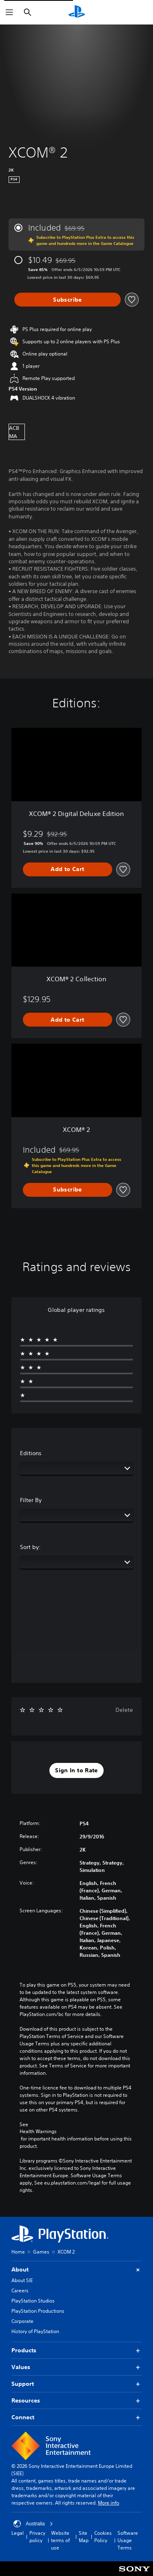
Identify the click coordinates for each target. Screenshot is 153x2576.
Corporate (22, 2321)
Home (18, 2251)
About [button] (76, 2269)
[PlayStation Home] (77, 12)
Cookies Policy (103, 2536)
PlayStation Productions (37, 2310)
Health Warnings (38, 2131)
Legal (17, 2532)
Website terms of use (60, 2540)
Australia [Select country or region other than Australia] (33, 2523)
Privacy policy (37, 2536)
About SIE (22, 2280)
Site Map (84, 2536)
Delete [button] (124, 1710)
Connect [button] (76, 2417)
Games (41, 2251)
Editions (31, 1453)
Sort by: (30, 1547)
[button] (76, 1770)
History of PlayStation (35, 2331)
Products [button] (76, 2350)
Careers (20, 2290)
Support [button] (76, 2384)
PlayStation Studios (33, 2300)
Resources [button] (76, 2401)
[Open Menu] (9, 12)
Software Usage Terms (128, 2540)
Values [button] (76, 2367)
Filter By (31, 1500)
